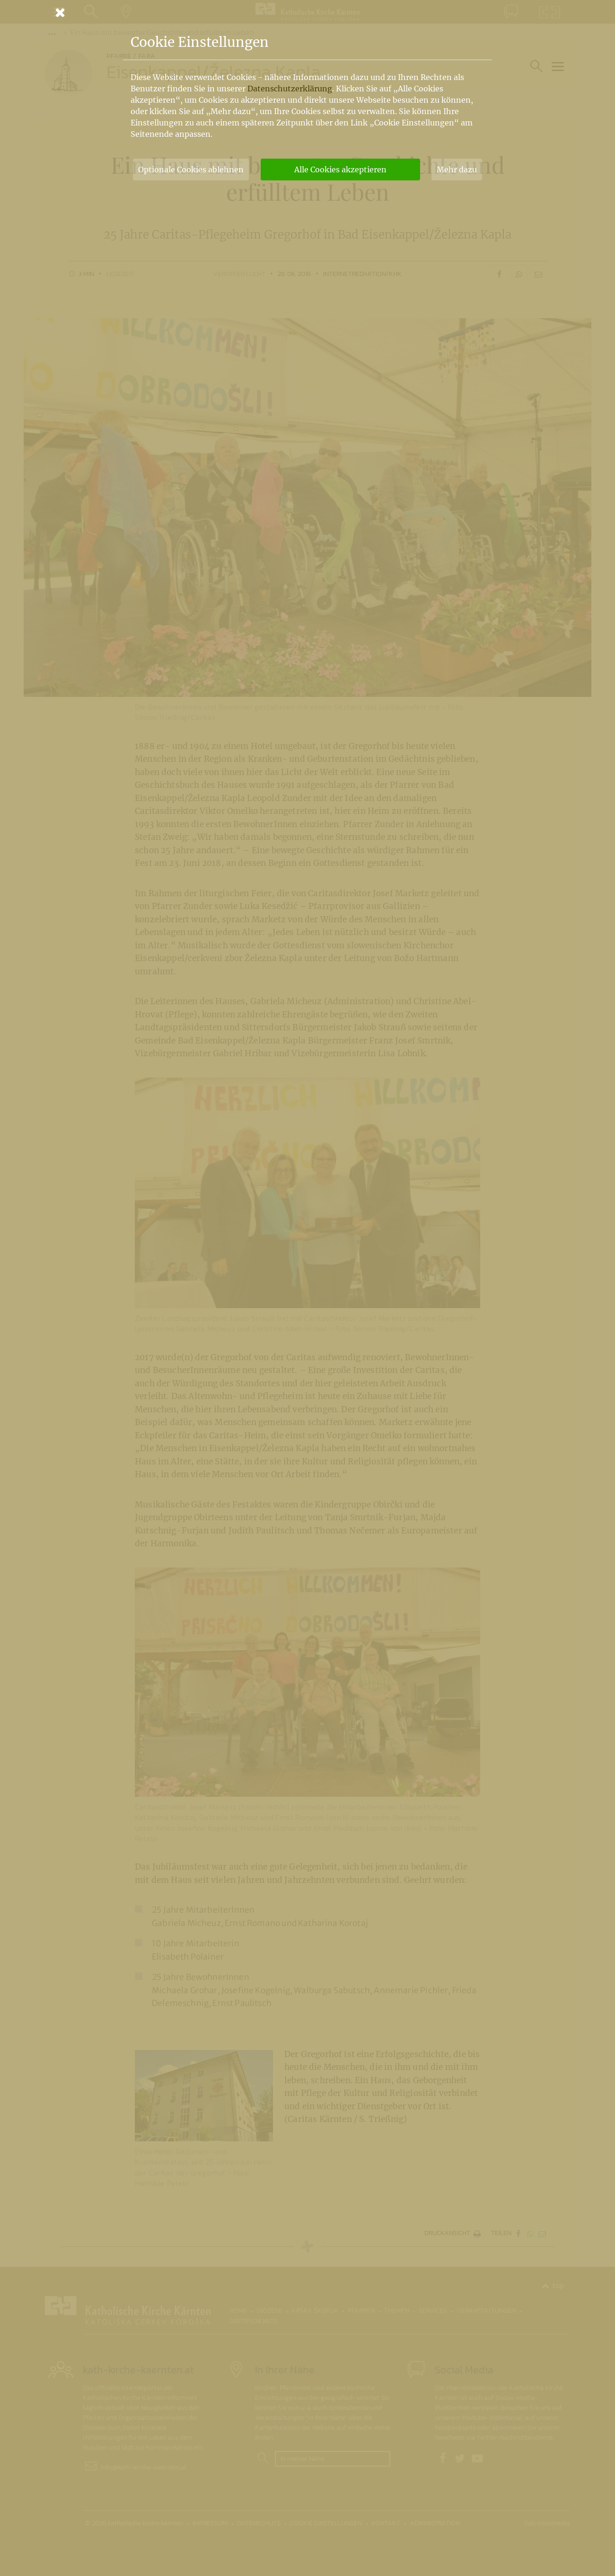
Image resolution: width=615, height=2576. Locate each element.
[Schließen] (307, 12)
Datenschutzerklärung (289, 88)
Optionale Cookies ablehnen (191, 169)
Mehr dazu (457, 169)
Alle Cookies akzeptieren (340, 169)
